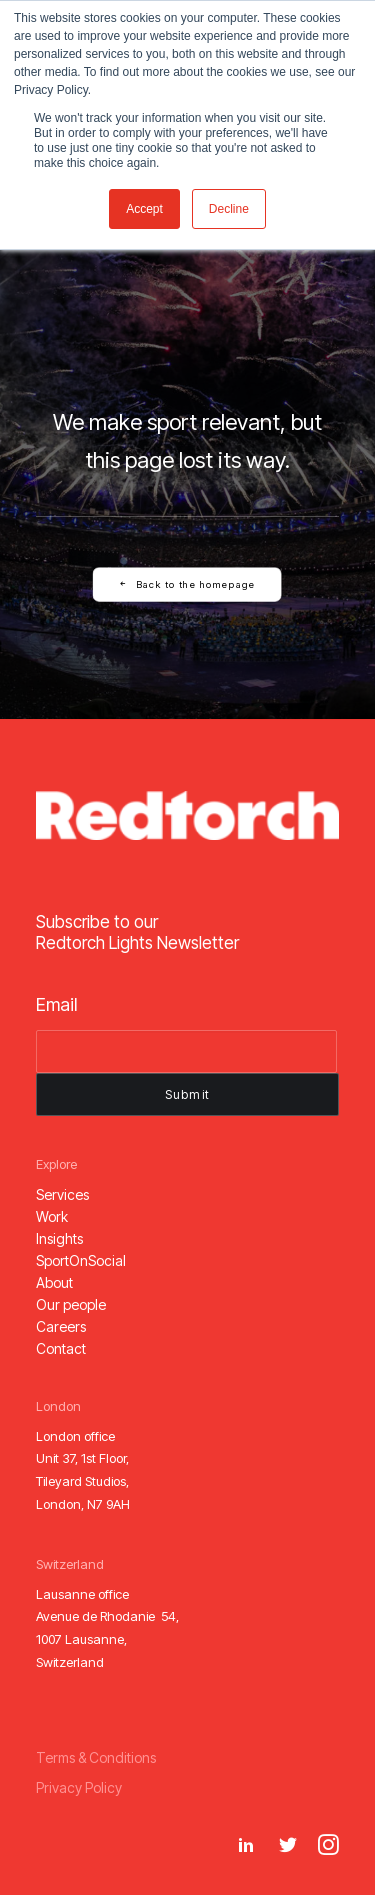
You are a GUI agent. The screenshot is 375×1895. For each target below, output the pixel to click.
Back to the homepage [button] (188, 584)
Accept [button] (144, 209)
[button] (62, 1194)
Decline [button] (229, 209)
